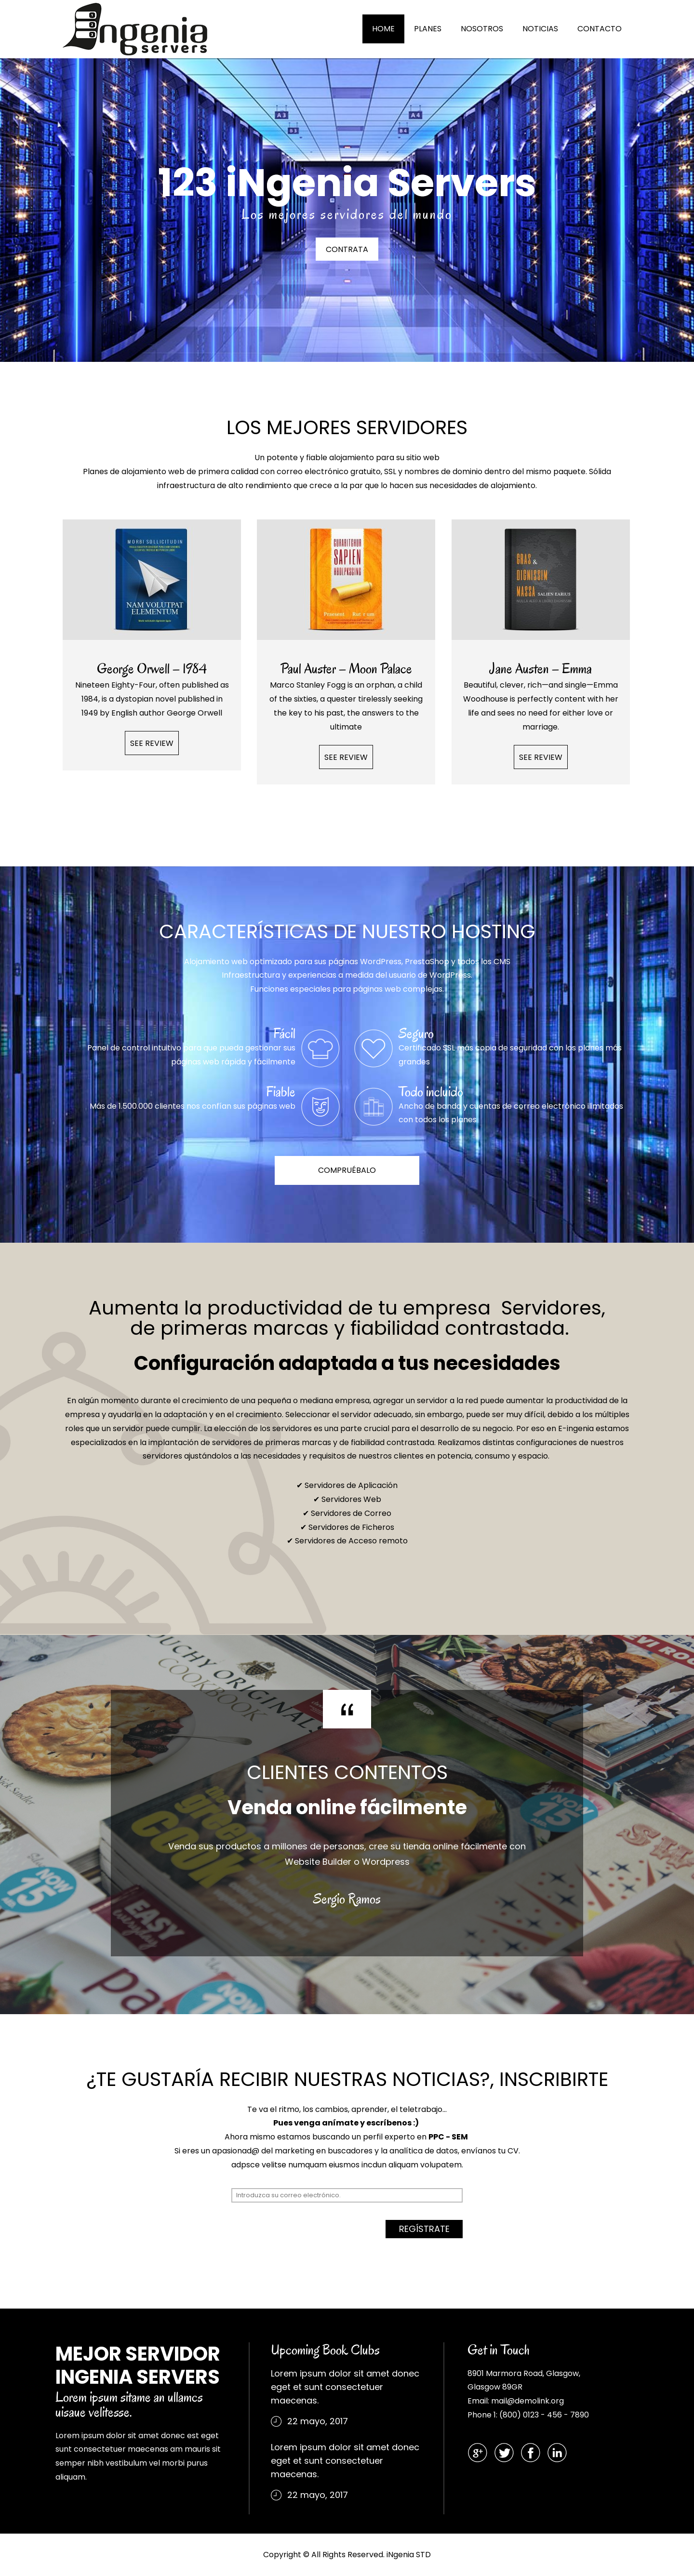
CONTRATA (347, 249)
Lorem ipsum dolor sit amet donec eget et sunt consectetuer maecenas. (345, 2386)
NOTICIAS (540, 28)
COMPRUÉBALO (347, 1170)
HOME (383, 28)
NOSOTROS (482, 28)
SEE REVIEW (152, 743)
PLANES (427, 28)
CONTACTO (599, 28)
